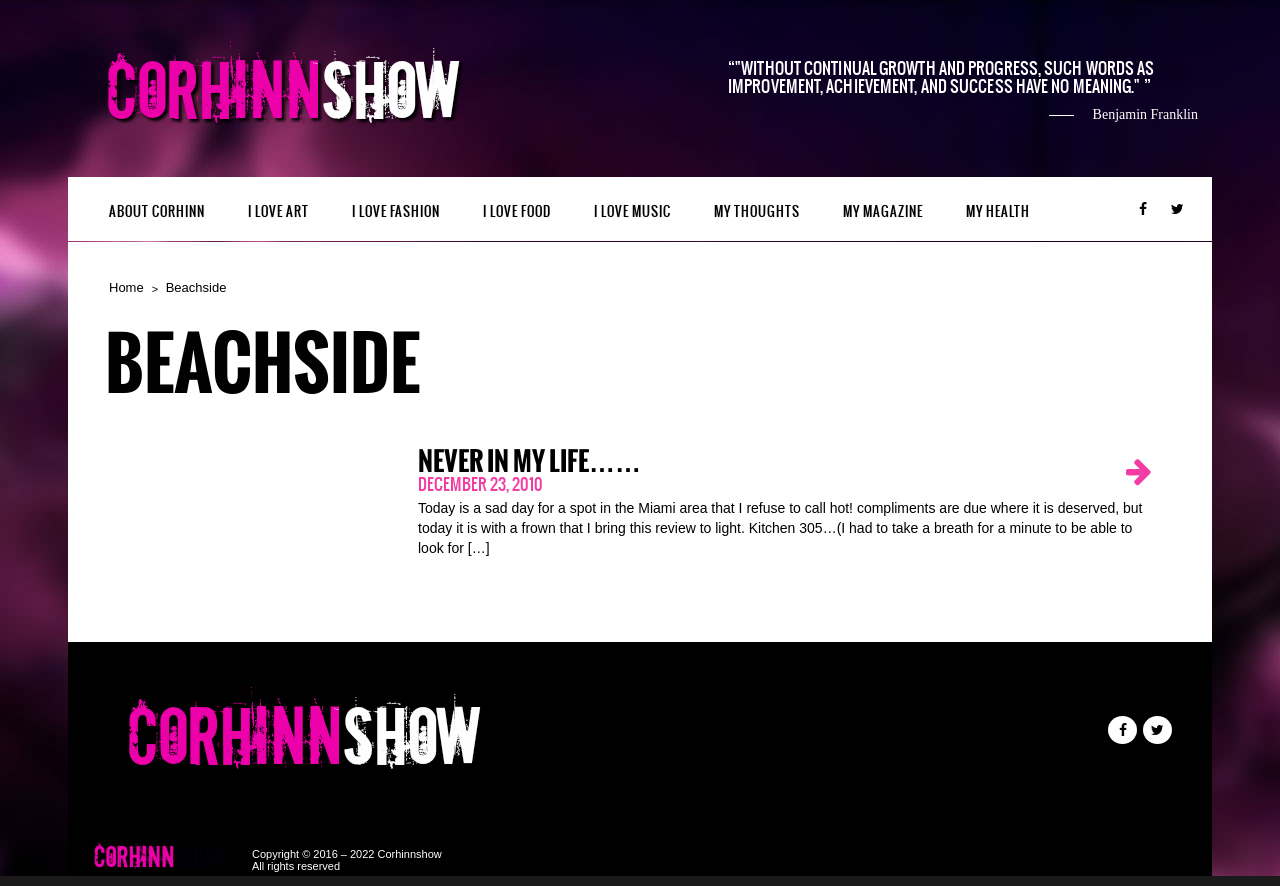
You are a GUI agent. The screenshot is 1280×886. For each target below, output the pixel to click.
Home (126, 287)
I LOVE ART (278, 211)
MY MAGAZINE (883, 211)
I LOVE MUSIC (632, 211)
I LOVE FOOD (517, 211)
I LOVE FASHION (396, 211)
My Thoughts (757, 211)
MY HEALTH (998, 211)
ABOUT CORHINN (157, 211)
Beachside (196, 287)
